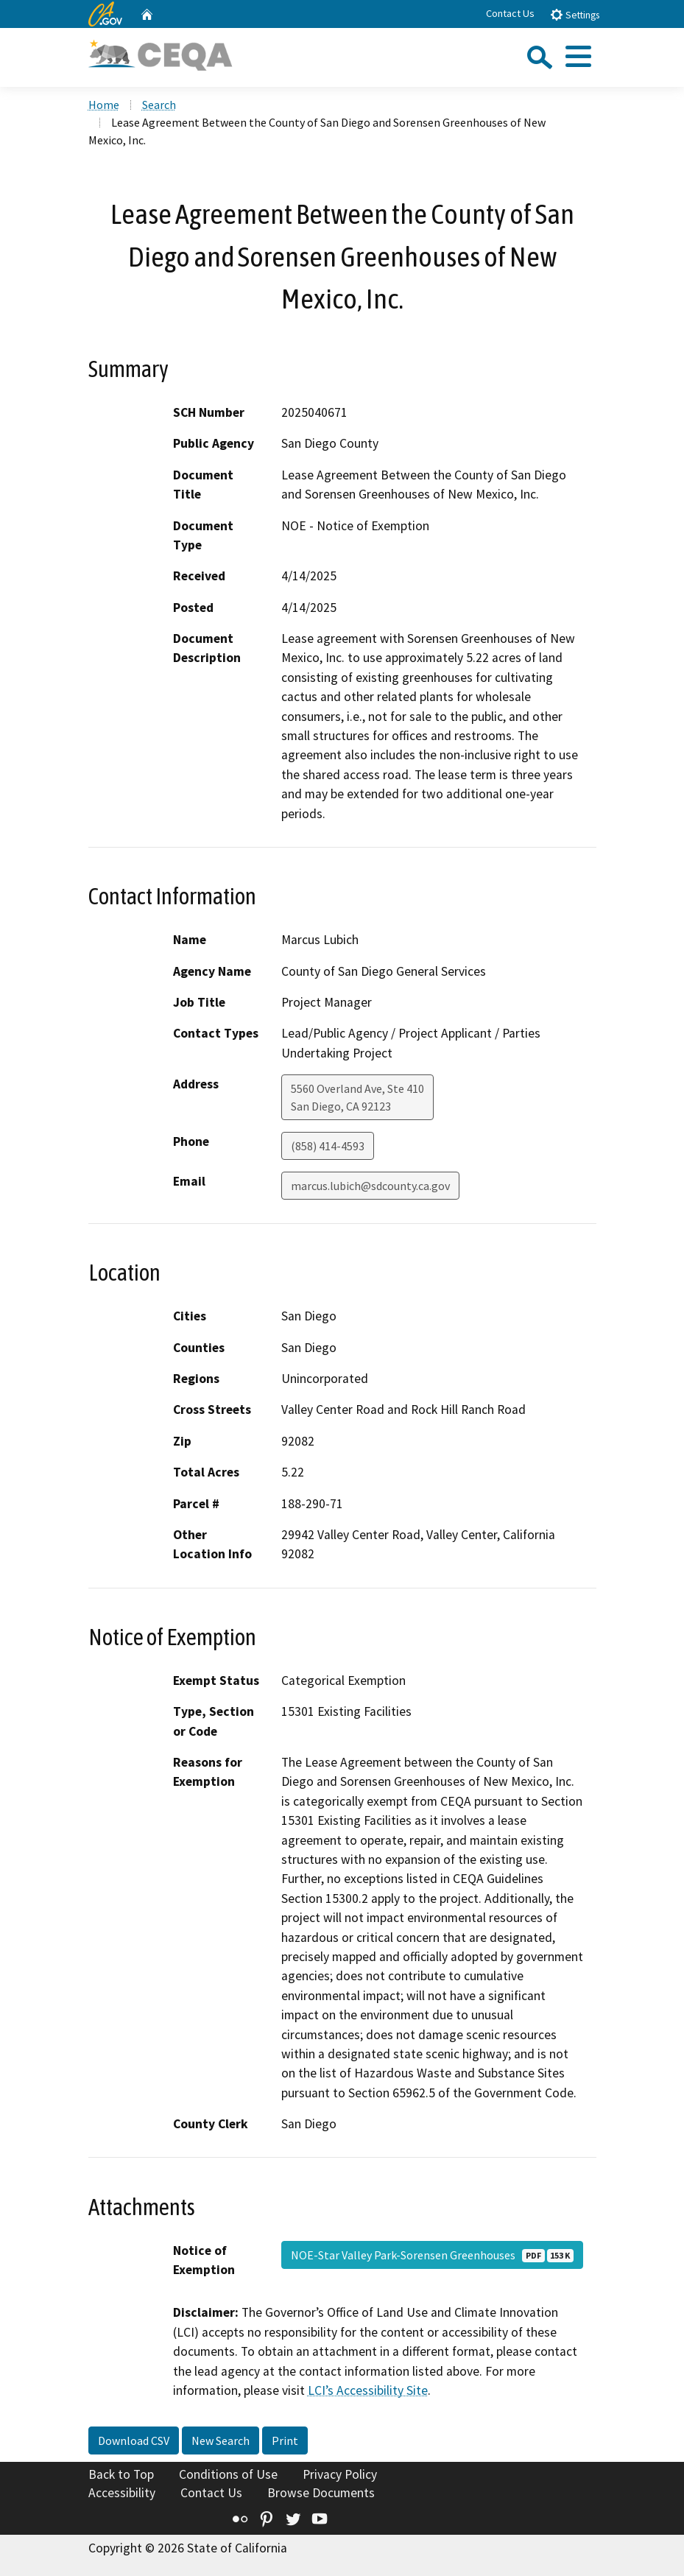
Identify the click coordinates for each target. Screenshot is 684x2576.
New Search (220, 2440)
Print (285, 2440)
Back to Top (121, 2474)
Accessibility (121, 2493)
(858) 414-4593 (327, 1146)
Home (103, 104)
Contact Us (510, 13)
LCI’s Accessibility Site (368, 2390)
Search (159, 104)
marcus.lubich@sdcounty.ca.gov (370, 1185)
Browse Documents (321, 2493)
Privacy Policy (340, 2474)
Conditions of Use (228, 2474)
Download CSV (133, 2440)
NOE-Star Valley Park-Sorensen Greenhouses (432, 2255)
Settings (574, 14)
